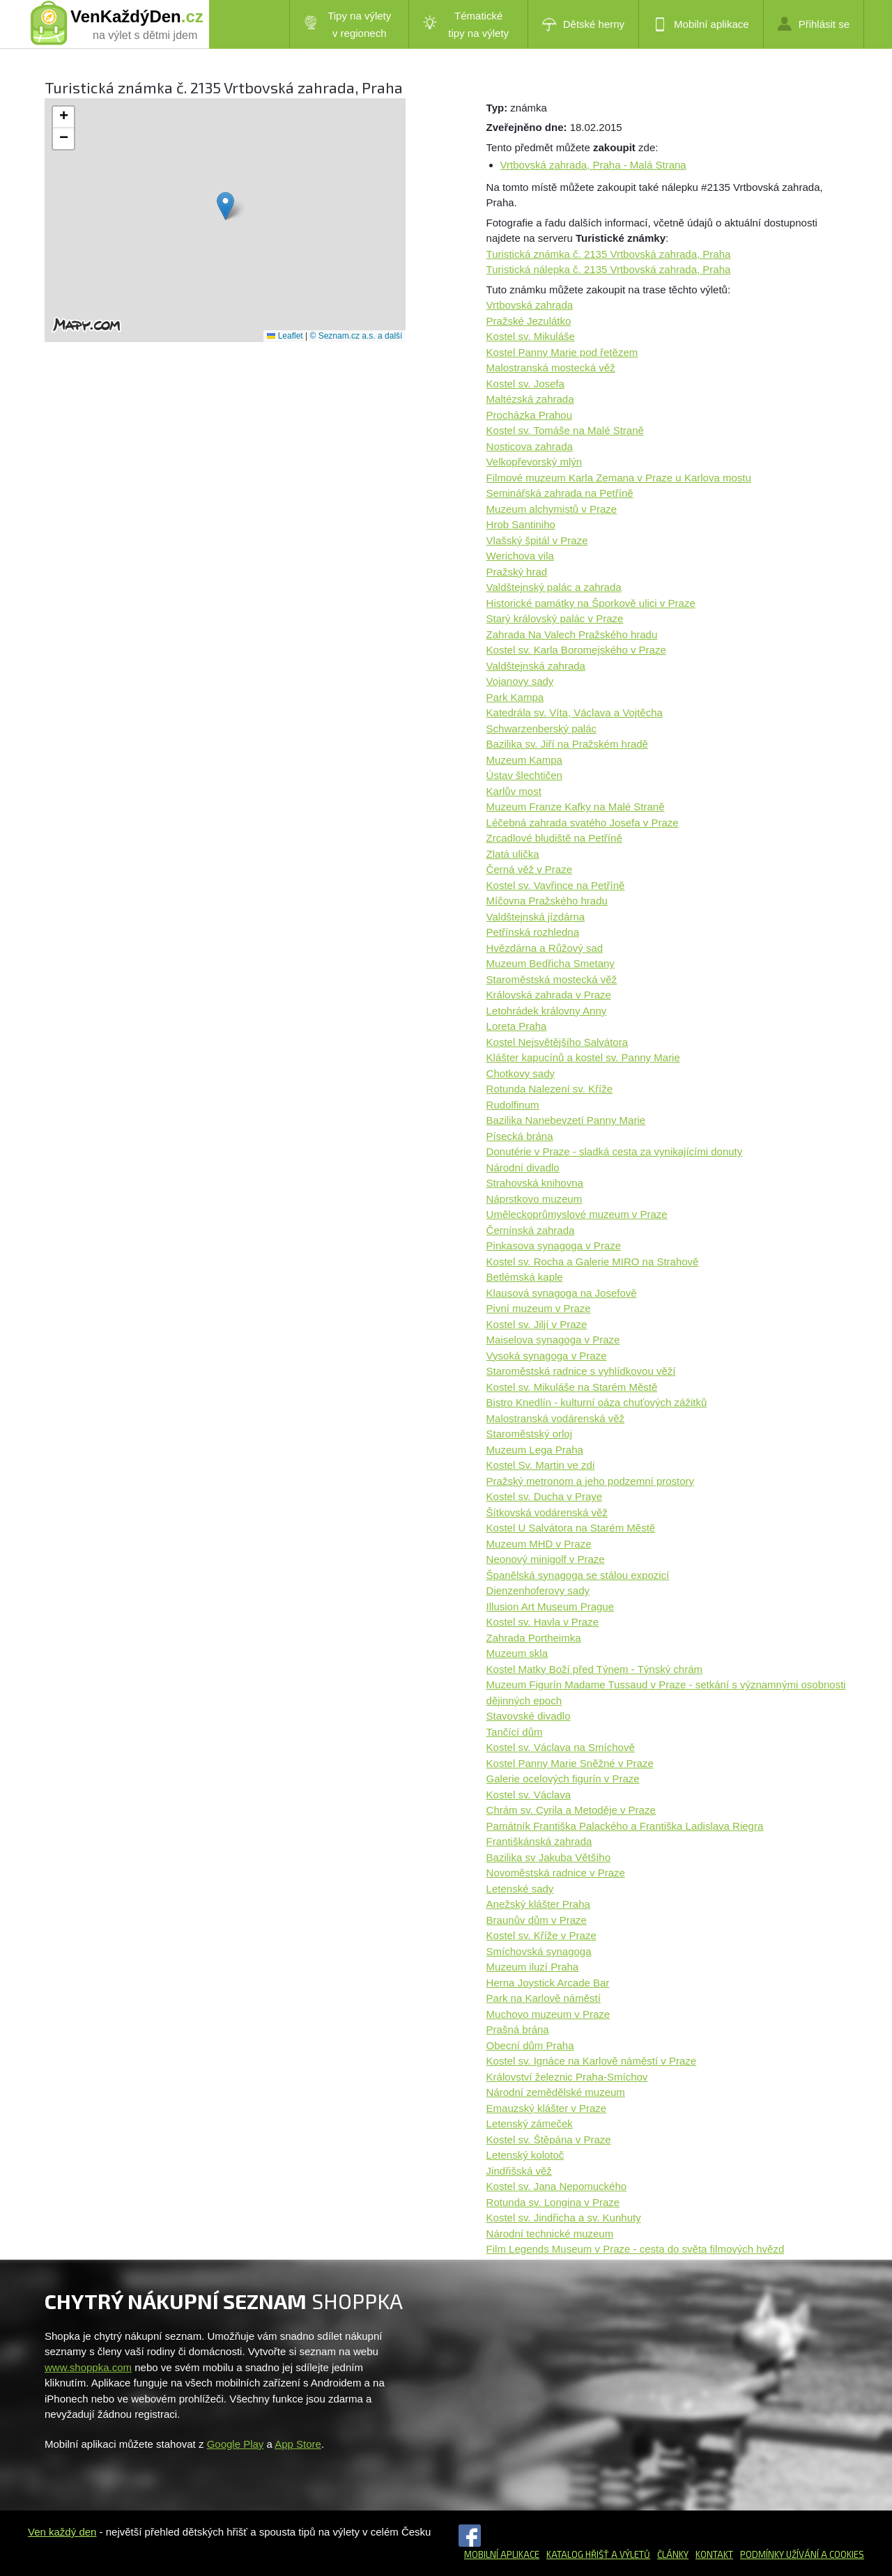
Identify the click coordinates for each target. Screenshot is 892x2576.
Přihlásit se (813, 24)
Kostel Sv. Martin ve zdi (540, 1465)
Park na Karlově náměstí (543, 1998)
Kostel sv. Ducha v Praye (544, 1496)
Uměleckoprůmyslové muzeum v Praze (577, 1214)
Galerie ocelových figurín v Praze (563, 1778)
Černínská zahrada (530, 1230)
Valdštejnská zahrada (535, 666)
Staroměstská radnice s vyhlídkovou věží (581, 1371)
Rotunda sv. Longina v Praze (553, 2202)
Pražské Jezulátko (528, 321)
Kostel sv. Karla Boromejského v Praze (576, 650)
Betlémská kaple (524, 1277)
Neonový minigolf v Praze (545, 1559)
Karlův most (513, 791)
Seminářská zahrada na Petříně (559, 493)
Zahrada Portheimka (533, 1638)
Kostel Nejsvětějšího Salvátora (557, 1042)
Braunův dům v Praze (536, 1920)
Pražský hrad (517, 572)
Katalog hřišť (577, 2554)
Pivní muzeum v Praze (538, 1308)
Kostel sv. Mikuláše (530, 336)
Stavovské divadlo (528, 1716)
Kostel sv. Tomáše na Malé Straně (565, 430)
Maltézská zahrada (530, 399)
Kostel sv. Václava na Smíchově (560, 1747)
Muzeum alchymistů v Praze (551, 509)
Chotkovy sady (520, 1073)
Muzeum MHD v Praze (539, 1544)
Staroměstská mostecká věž (551, 979)
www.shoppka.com (88, 2367)
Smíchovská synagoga (539, 1951)
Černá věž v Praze (529, 869)
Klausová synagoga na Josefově (561, 1293)
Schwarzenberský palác (541, 728)
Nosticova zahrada (529, 446)
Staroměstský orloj (529, 1434)
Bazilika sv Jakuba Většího (548, 1857)
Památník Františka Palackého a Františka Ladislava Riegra (625, 1826)
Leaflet (284, 336)
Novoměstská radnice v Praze (555, 1873)
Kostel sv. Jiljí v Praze (536, 1324)
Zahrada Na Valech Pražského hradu (572, 634)
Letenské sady (520, 1889)
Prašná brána (517, 2029)
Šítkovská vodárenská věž (547, 1512)
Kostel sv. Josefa (525, 384)
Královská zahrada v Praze (548, 995)
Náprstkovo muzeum (534, 1199)
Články (673, 2554)
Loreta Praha (516, 1026)
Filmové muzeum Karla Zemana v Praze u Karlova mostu (618, 478)
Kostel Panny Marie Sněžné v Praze (570, 1763)
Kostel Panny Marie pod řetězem (562, 352)
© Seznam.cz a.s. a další (355, 336)
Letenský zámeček (529, 2123)
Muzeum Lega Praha (534, 1450)
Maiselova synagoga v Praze (553, 1339)
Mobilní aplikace (701, 24)
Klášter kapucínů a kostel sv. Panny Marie (583, 1057)
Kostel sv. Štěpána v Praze (548, 2139)
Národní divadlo (523, 1167)
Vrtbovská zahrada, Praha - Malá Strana (593, 165)
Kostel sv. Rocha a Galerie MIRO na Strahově (592, 1261)
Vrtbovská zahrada (530, 305)
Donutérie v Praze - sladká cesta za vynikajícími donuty (614, 1151)
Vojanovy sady (520, 681)
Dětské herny (583, 24)
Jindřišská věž (519, 2171)
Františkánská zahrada (539, 1841)
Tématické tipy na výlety (466, 24)
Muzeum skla (517, 1653)
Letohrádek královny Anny (546, 1011)
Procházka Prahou (529, 415)
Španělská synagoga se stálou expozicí (578, 1575)
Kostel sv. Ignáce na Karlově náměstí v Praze (591, 2061)
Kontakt (714, 2554)
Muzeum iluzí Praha (532, 1967)
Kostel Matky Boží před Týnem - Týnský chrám (594, 1669)
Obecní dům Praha (530, 2045)
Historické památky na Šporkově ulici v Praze (590, 603)
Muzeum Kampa (524, 760)
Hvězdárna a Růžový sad (544, 948)
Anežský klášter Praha (538, 1904)
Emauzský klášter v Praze (546, 2108)
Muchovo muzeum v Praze (548, 2014)
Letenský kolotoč (525, 2155)
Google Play (235, 2444)
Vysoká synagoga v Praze (546, 1356)
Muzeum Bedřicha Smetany (550, 963)
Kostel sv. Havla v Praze (542, 1622)
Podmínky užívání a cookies (802, 2554)
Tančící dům (514, 1732)
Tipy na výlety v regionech (348, 24)
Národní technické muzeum (550, 2233)
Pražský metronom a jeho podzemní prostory (590, 1481)
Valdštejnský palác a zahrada (554, 587)
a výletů (629, 2554)
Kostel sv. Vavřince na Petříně (555, 885)
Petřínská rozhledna (532, 932)
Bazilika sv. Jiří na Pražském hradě (567, 744)
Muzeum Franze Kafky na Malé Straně (575, 806)
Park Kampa (515, 697)
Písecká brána (519, 1136)
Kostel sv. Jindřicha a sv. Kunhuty (563, 2217)
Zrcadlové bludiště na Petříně (554, 838)
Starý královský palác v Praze (555, 618)
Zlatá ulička (512, 854)
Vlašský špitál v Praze (537, 540)
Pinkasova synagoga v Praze (553, 1245)
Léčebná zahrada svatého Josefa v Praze (582, 822)
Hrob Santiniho (520, 524)
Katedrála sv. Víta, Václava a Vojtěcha (574, 712)
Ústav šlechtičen (524, 775)
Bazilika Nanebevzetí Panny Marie (565, 1120)
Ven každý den (62, 2532)
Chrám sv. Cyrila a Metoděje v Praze (571, 1810)
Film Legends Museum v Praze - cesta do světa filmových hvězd (635, 2249)
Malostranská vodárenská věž (555, 1418)
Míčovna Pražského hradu (547, 901)
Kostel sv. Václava (528, 1794)
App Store (298, 2444)
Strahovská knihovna (534, 1183)
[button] (225, 206)
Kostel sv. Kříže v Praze (541, 1935)
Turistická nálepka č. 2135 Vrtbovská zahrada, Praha (608, 269)
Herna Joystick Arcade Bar (548, 1983)
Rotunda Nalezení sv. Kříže (549, 1089)
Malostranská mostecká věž (550, 367)
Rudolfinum (512, 1105)
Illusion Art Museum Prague (550, 1606)
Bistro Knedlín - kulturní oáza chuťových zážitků (596, 1402)
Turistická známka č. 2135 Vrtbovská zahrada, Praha (608, 254)
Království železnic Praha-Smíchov (567, 2077)
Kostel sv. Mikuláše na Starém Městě (572, 1387)
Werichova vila (520, 556)
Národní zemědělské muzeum (555, 2092)
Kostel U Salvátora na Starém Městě (571, 1528)
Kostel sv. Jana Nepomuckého (556, 2186)
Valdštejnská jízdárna (535, 917)
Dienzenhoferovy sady (538, 1590)
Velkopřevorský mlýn (534, 462)
